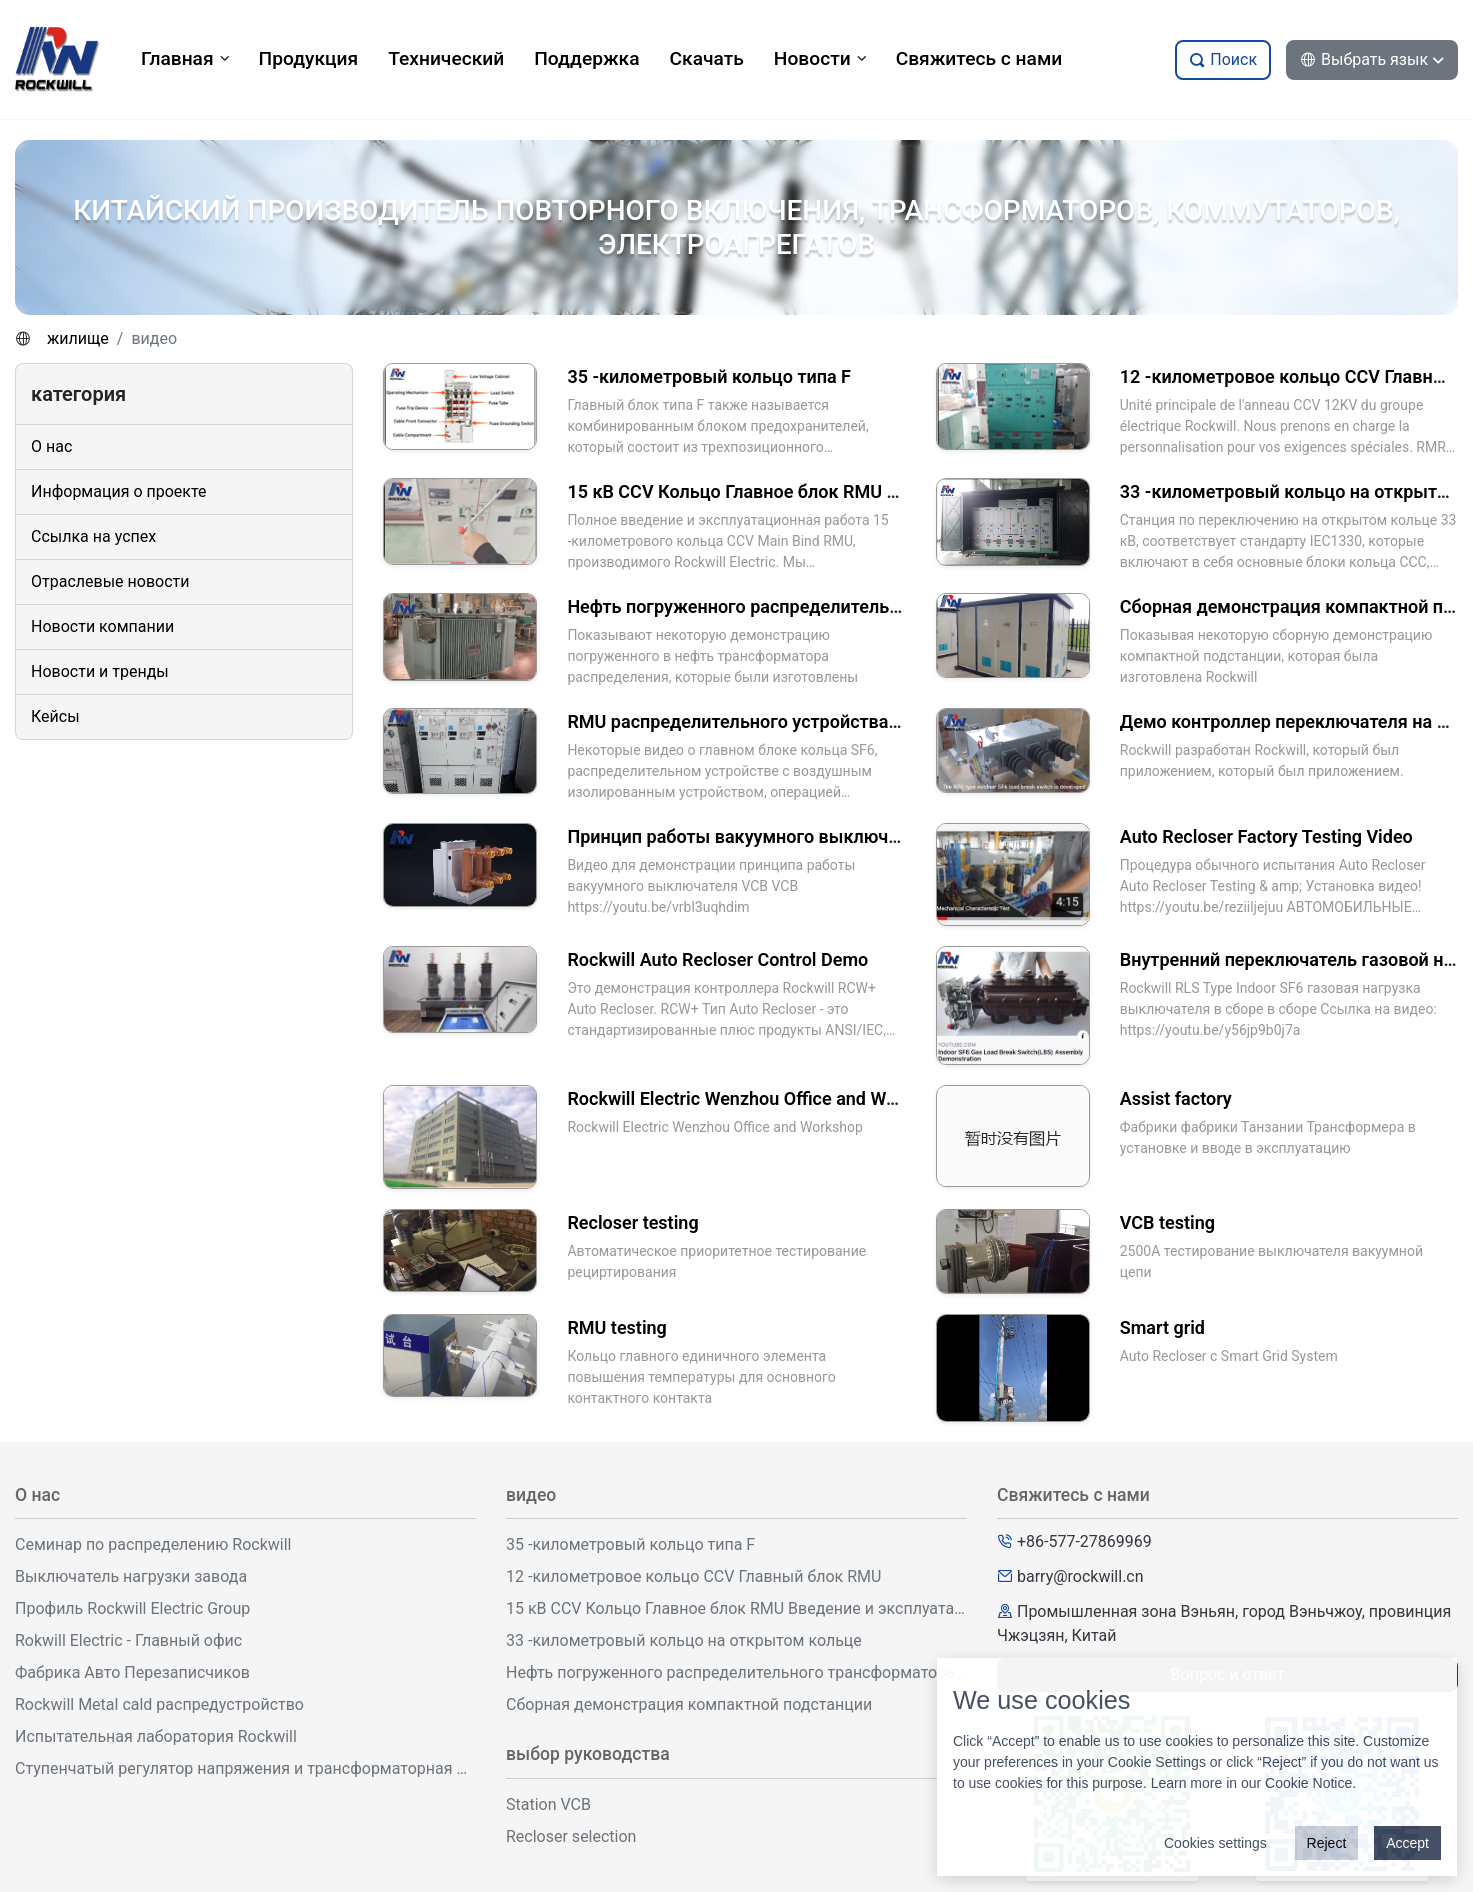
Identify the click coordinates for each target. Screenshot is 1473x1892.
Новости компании (102, 626)
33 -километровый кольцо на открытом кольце (684, 1640)
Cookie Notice (1308, 1783)
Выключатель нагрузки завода (131, 1576)
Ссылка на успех (93, 536)
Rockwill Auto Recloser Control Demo (717, 959)
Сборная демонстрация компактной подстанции (689, 1704)
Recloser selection (571, 1836)
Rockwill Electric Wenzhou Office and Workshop (759, 1098)
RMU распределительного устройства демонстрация (792, 721)
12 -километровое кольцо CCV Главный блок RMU (693, 1576)
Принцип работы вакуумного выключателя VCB (771, 836)
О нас (51, 446)
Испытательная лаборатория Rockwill (156, 1736)
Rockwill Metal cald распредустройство (159, 1704)
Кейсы (55, 716)
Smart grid (1162, 1327)
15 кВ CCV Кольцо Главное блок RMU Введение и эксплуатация (836, 491)
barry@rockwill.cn (1080, 1576)
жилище (78, 338)
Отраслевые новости (110, 581)
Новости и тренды (100, 671)
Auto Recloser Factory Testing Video (1266, 836)
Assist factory (1176, 1098)
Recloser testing (632, 1222)
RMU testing (616, 1327)
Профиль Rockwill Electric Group (132, 1608)
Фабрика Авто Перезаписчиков (132, 1672)
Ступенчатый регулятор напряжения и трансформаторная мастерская (245, 1768)
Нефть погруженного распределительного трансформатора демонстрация (885, 606)
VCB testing (1167, 1222)
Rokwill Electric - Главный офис (128, 1640)
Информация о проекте (119, 491)
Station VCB (548, 1804)
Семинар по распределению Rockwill (153, 1544)
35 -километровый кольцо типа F (709, 376)
